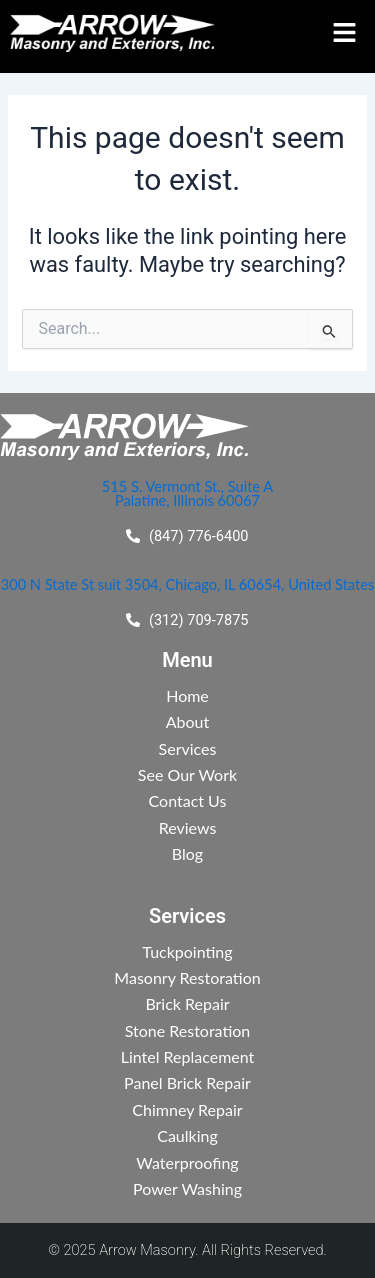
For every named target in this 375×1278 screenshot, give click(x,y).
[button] (340, 33)
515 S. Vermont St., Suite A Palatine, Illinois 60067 (187, 494)
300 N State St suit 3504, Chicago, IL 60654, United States (187, 584)
